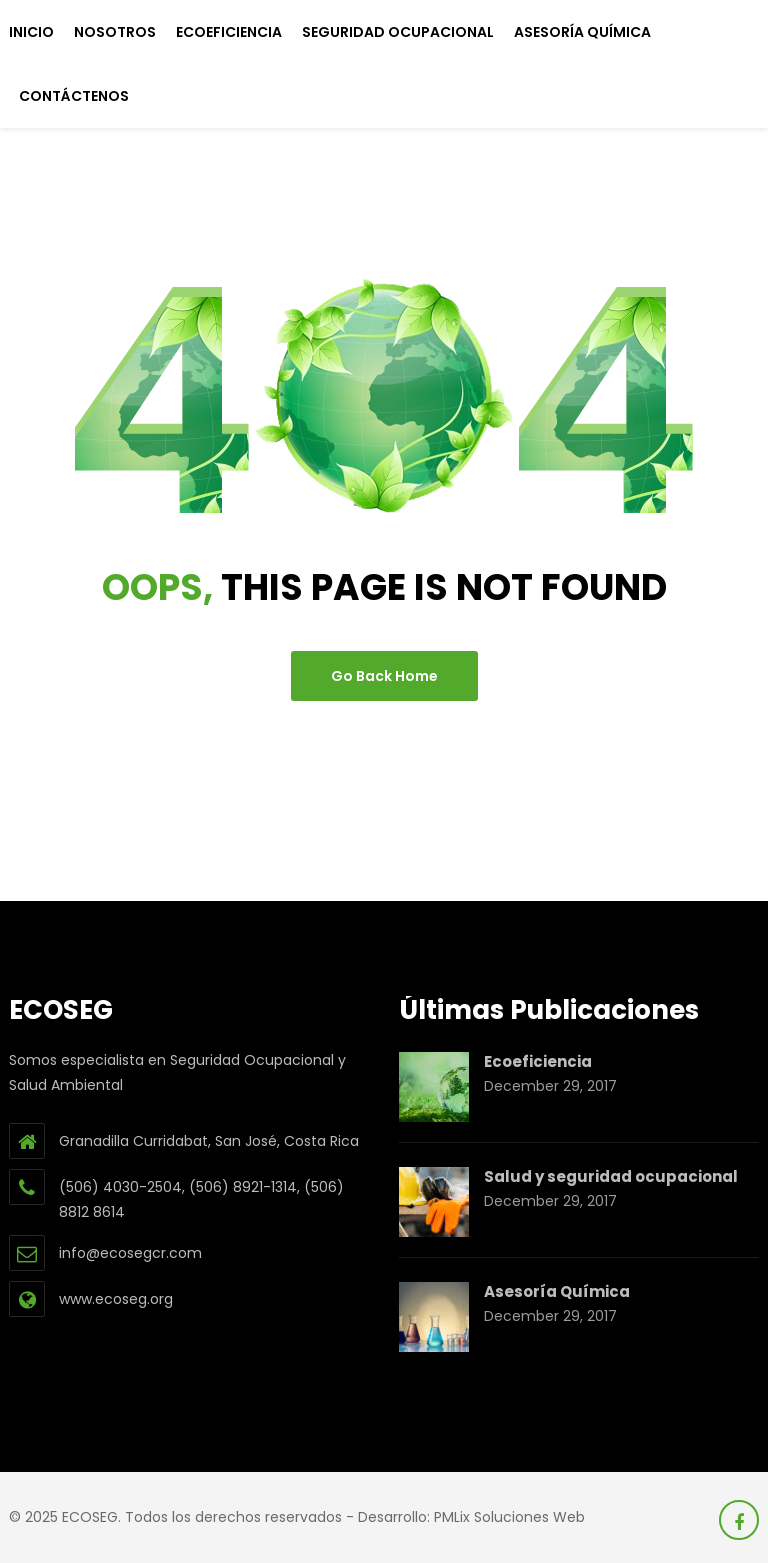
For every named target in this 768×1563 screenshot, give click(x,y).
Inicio (31, 32)
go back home (384, 676)
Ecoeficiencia (229, 32)
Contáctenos (74, 96)
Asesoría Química (582, 32)
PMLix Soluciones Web (509, 1517)
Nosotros (115, 32)
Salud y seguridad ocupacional (611, 1176)
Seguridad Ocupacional (398, 32)
